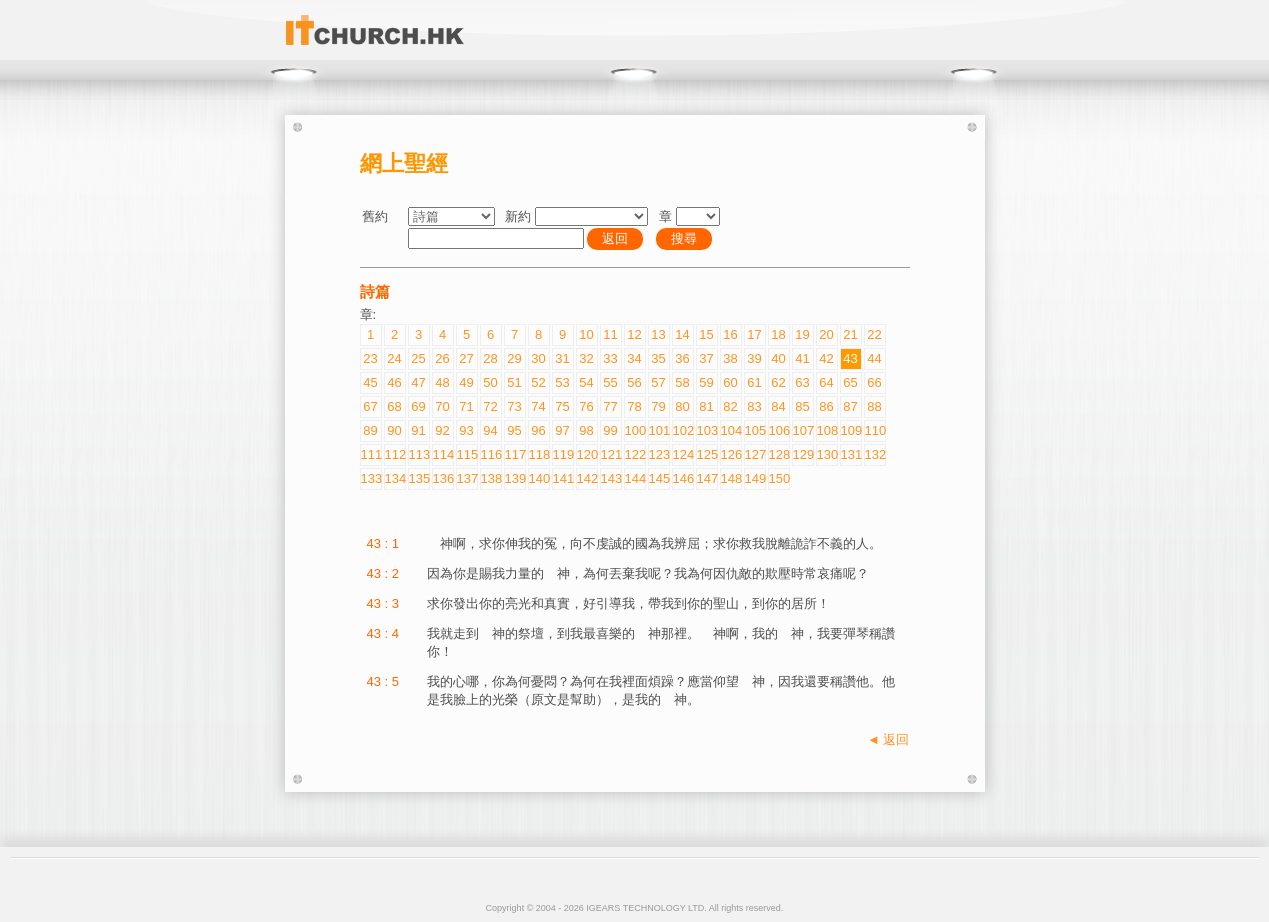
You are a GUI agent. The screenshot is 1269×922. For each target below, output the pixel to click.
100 (635, 430)
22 (874, 334)
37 (706, 358)
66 (874, 382)
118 (539, 454)
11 (610, 334)
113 (419, 454)
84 (778, 406)
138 (491, 478)
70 (442, 406)
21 (850, 334)
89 (370, 430)
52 (538, 382)
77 (610, 406)
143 (611, 478)
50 (490, 382)
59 (706, 382)
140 (539, 478)
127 (755, 454)
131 (851, 454)
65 (850, 382)
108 (827, 430)
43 (850, 358)
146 (683, 478)
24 (394, 358)
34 (634, 358)
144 (635, 478)
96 (538, 430)
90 (394, 430)
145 (659, 478)
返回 (615, 238)
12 (634, 334)
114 (443, 454)
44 (874, 358)
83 (754, 406)
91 (418, 430)
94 (490, 430)
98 (586, 430)
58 (682, 382)
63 (802, 382)
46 (394, 382)
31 (562, 358)
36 (682, 358)
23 (370, 358)
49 (466, 382)
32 (586, 358)
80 (682, 406)
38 (730, 358)
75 (562, 406)
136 (443, 478)
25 (418, 358)
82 (730, 406)
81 (706, 406)
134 (395, 478)
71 (466, 406)
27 (466, 358)
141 (563, 478)
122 (635, 454)
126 (731, 454)
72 (490, 406)
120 (587, 454)
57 (658, 382)
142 (587, 478)
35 (658, 358)
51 (514, 382)
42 (826, 358)
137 (467, 478)
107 (803, 430)
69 (418, 406)
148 (731, 478)
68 (394, 406)
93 (466, 430)
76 (586, 406)
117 (515, 454)
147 (707, 478)
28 (490, 358)
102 (683, 430)
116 (491, 454)
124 (683, 454)
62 (778, 382)
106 (779, 430)
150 (779, 478)
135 (419, 478)
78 (634, 406)
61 (754, 382)
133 (371, 478)
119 (563, 454)
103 (707, 430)
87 (850, 406)
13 (658, 334)
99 (610, 430)
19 (802, 334)
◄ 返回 (888, 739)
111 (371, 454)
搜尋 (684, 238)
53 (562, 382)
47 (418, 382)
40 (778, 358)
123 (659, 454)
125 (707, 454)
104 (731, 430)
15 (706, 334)
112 (395, 454)
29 (514, 358)
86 (826, 406)
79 (658, 406)
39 (754, 358)
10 (586, 334)
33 (610, 358)
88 (874, 406)
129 (803, 454)
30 (538, 358)
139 (515, 478)
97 (562, 430)
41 (802, 358)
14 (682, 334)
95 (514, 430)
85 (802, 406)
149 (755, 478)
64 (826, 382)
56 (634, 382)
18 (778, 334)
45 (370, 382)
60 (730, 382)
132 (875, 454)
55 (610, 382)
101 (659, 430)
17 (754, 334)
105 (755, 430)
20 (826, 334)
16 (730, 334)
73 (514, 406)
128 (779, 454)
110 (875, 430)
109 (851, 430)
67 (370, 406)
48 (442, 382)
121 (611, 454)
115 (467, 454)
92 (442, 430)
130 (827, 454)
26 (442, 358)
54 (586, 382)
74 (538, 406)
